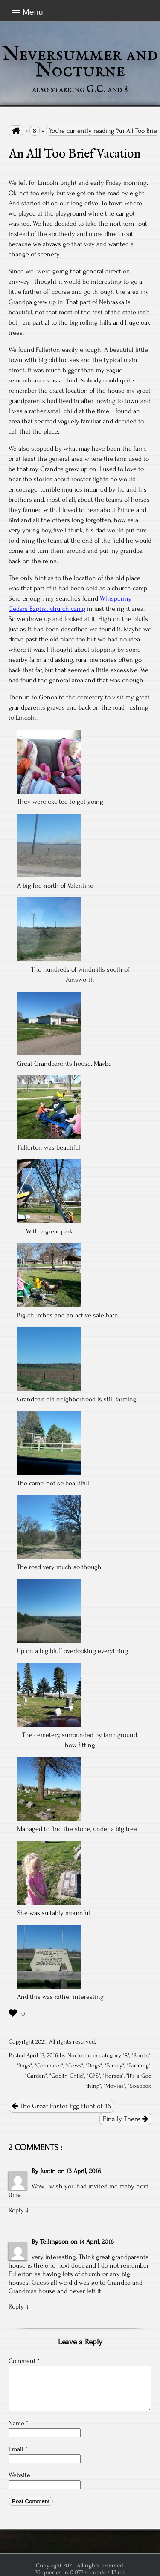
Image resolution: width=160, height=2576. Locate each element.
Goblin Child (67, 2076)
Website (19, 2475)
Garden (36, 2076)
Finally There (125, 2119)
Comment (24, 2361)
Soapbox (140, 2086)
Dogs (93, 2065)
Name (18, 2423)
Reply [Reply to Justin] (16, 2210)
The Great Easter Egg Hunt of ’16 (61, 2106)
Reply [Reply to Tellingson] (16, 2306)
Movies (114, 2086)
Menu (33, 12)
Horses (113, 2076)
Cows (74, 2065)
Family (114, 2065)
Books (141, 2055)
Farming (138, 2065)
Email (18, 2449)
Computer (48, 2065)
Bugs (24, 2065)
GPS (94, 2076)
